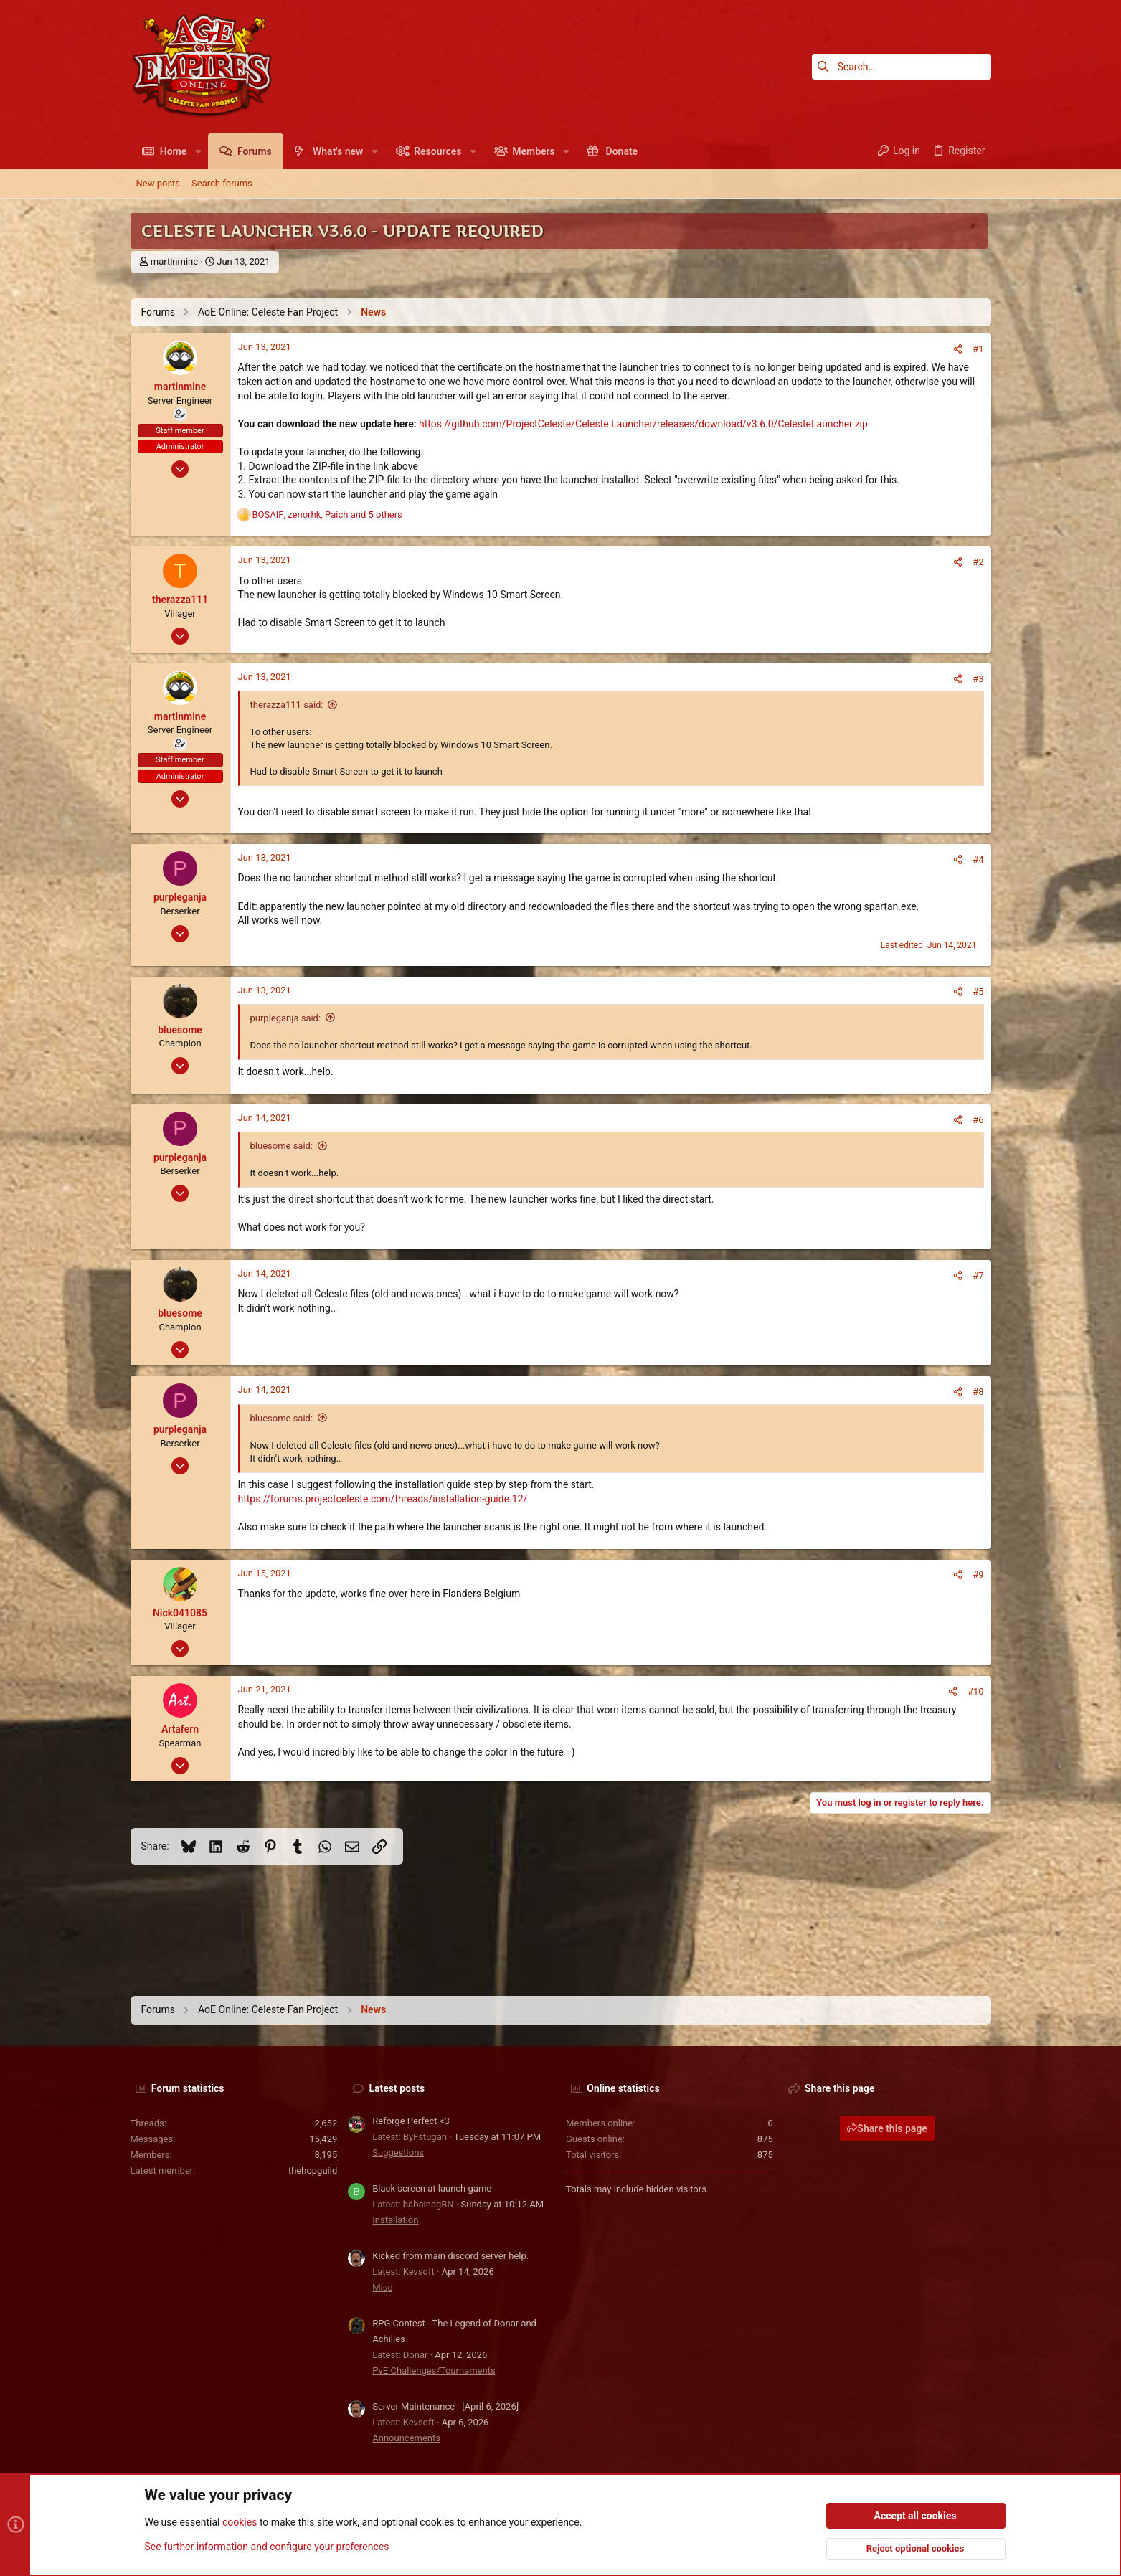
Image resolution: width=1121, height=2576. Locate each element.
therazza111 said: (286, 704)
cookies (239, 2523)
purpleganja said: (285, 1018)
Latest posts (397, 2088)
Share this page (887, 2128)
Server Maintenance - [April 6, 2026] (445, 2406)
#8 (978, 1391)
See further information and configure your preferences (267, 2546)
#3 (978, 678)
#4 (978, 859)
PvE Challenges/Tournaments (433, 2370)
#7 (978, 1275)
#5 (978, 991)
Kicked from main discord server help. (450, 2255)
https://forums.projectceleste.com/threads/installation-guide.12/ (383, 1499)
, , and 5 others (327, 514)
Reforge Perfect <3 (411, 2121)
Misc (382, 2287)
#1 (978, 349)
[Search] (901, 67)
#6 (978, 1119)
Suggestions (398, 2152)
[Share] (958, 349)
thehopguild (312, 2170)
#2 (978, 562)
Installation (395, 2220)
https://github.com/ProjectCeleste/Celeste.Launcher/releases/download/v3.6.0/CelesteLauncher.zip (643, 424)
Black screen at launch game (431, 2188)
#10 (976, 1691)
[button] (197, 151)
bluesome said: (281, 1145)
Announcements (406, 2438)
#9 (978, 1574)
